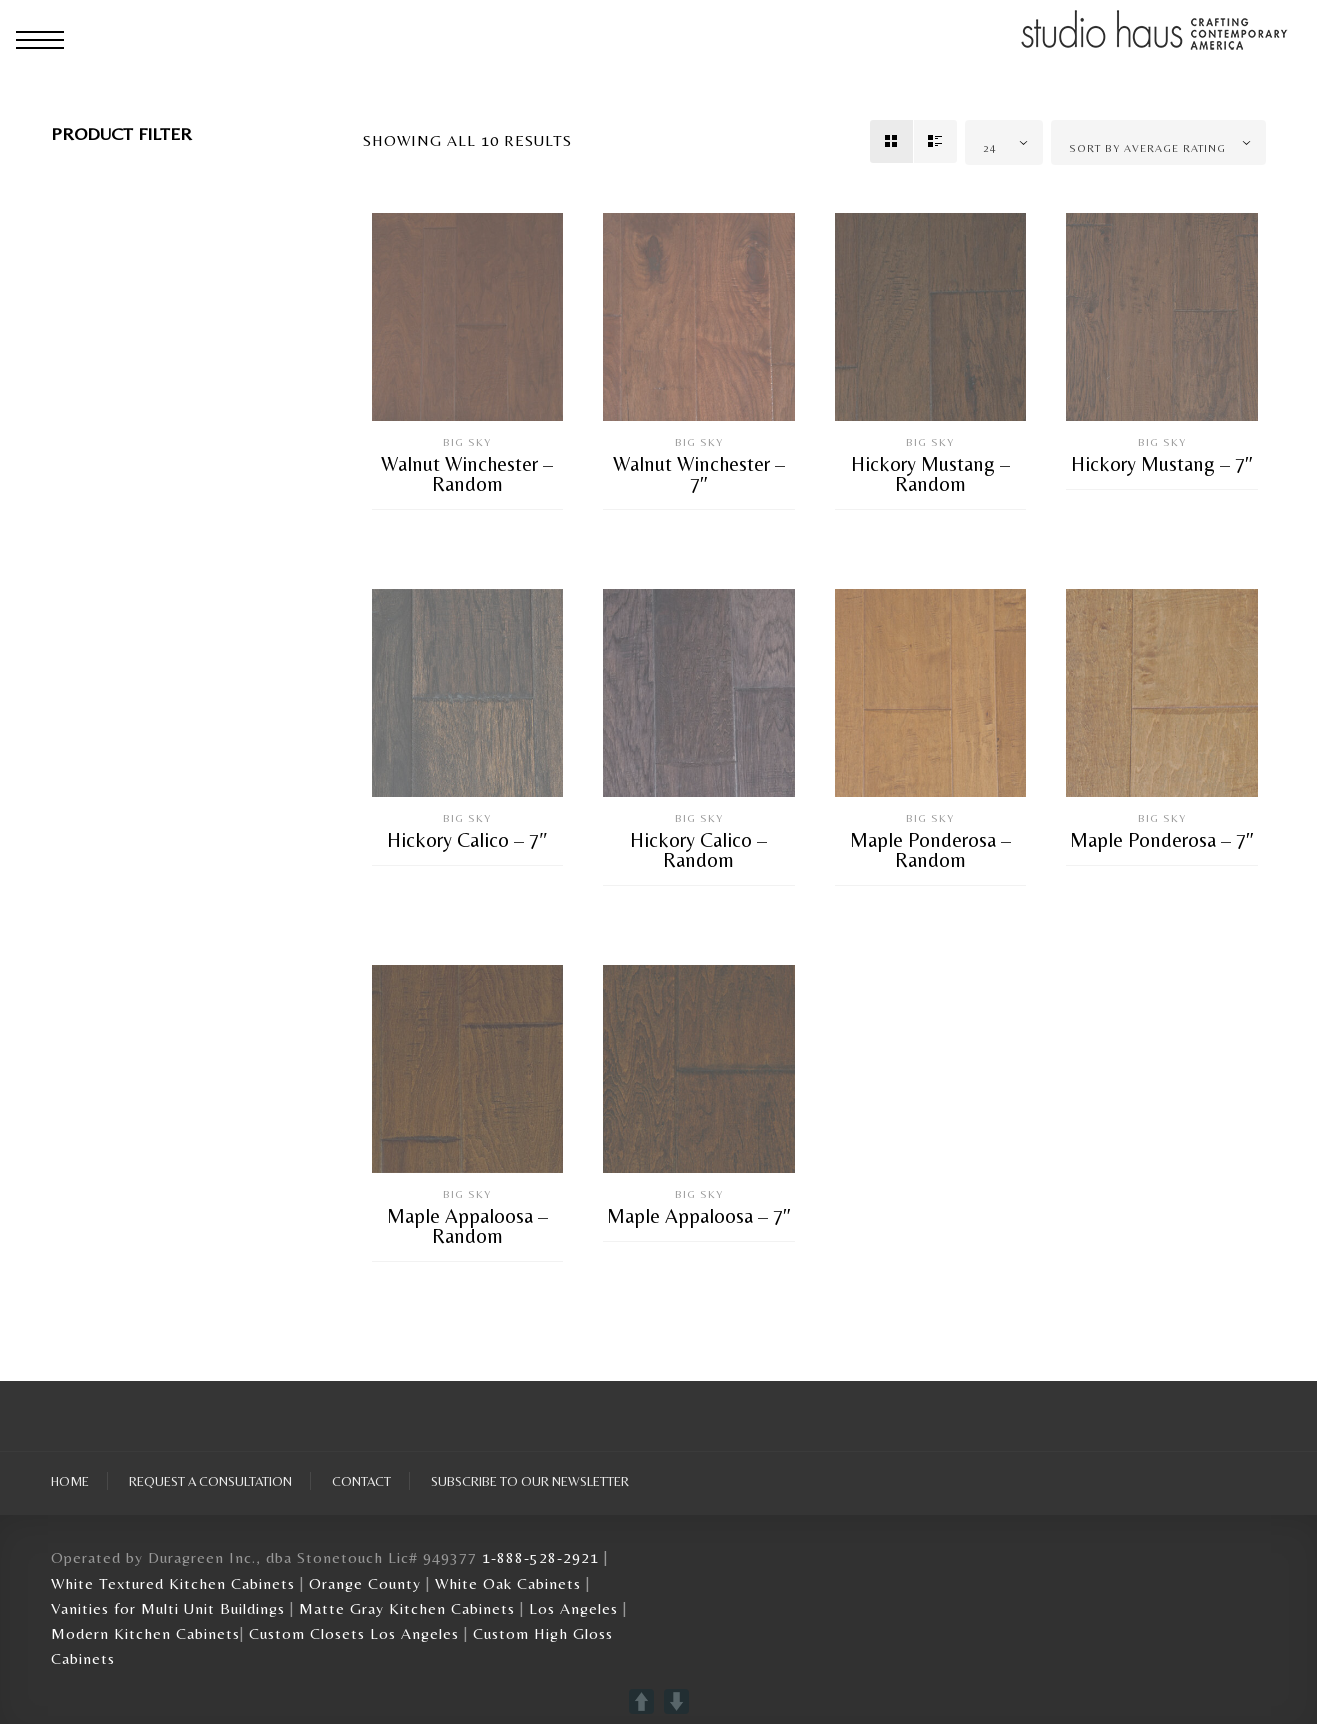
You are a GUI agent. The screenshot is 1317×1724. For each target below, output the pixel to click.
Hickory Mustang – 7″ (1162, 464)
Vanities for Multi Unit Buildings (168, 1608)
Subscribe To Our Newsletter (530, 1481)
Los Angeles (573, 1608)
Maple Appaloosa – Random (467, 1226)
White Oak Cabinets (508, 1583)
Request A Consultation (210, 1481)
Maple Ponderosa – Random (930, 850)
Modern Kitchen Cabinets (145, 1633)
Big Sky (467, 442)
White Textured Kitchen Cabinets (173, 1583)
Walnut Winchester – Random (467, 474)
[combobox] (1004, 142)
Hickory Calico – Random (698, 850)
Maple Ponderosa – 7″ (1162, 840)
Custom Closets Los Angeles (354, 1633)
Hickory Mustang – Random (930, 474)
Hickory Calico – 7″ (467, 840)
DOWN (676, 1701)
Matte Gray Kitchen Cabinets (407, 1608)
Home (70, 1481)
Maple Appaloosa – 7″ (699, 1216)
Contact (361, 1481)
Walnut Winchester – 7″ (699, 474)
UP (641, 1701)
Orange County (367, 1583)
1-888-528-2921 (540, 1557)
